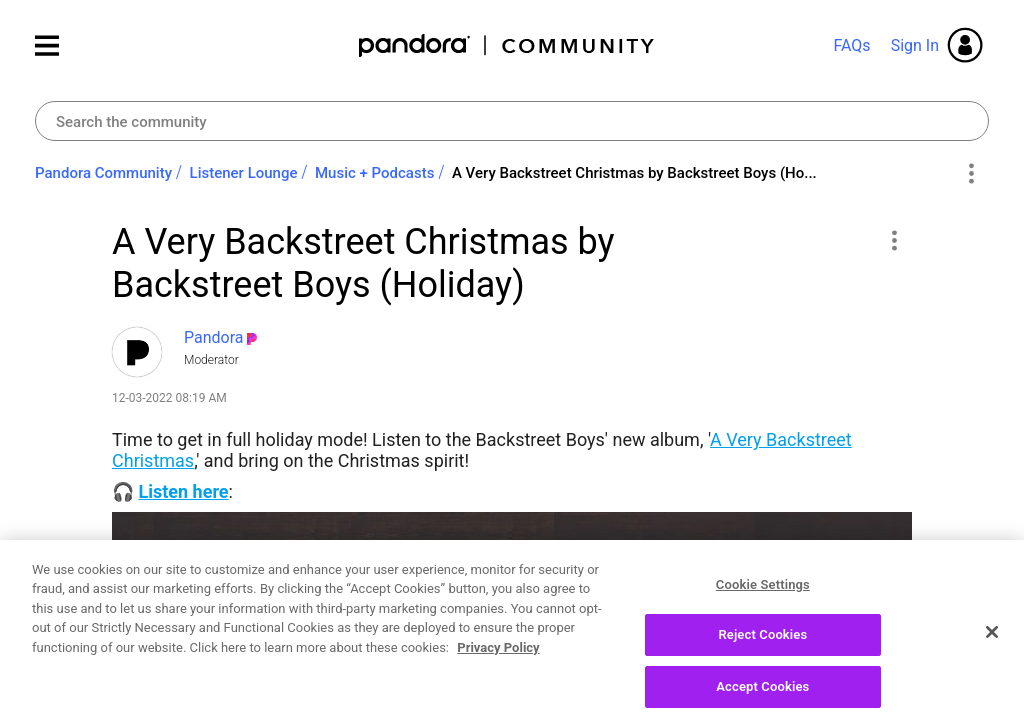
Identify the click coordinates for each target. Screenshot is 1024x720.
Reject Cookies (762, 648)
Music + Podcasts (374, 173)
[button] (893, 240)
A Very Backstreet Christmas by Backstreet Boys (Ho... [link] (634, 173)
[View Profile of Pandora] (214, 337)
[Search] (512, 121)
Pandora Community (507, 45)
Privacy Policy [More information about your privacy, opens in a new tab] (498, 661)
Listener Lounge (244, 173)
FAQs (851, 45)
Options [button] (970, 174)
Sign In (915, 45)
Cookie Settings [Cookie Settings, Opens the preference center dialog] (763, 597)
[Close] (992, 645)
